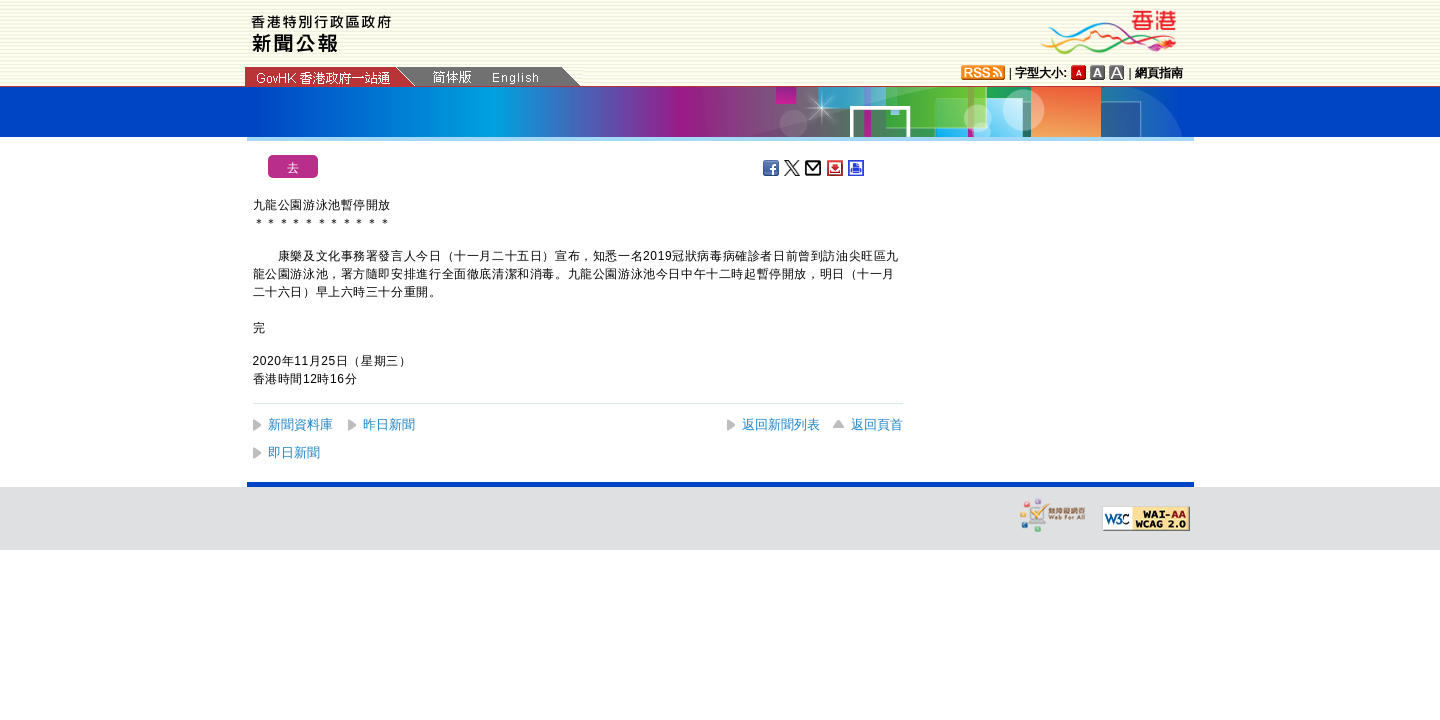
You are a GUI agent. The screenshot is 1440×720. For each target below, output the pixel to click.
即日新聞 (294, 452)
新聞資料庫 (300, 424)
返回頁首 (877, 424)
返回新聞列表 (781, 424)
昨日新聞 (389, 424)
